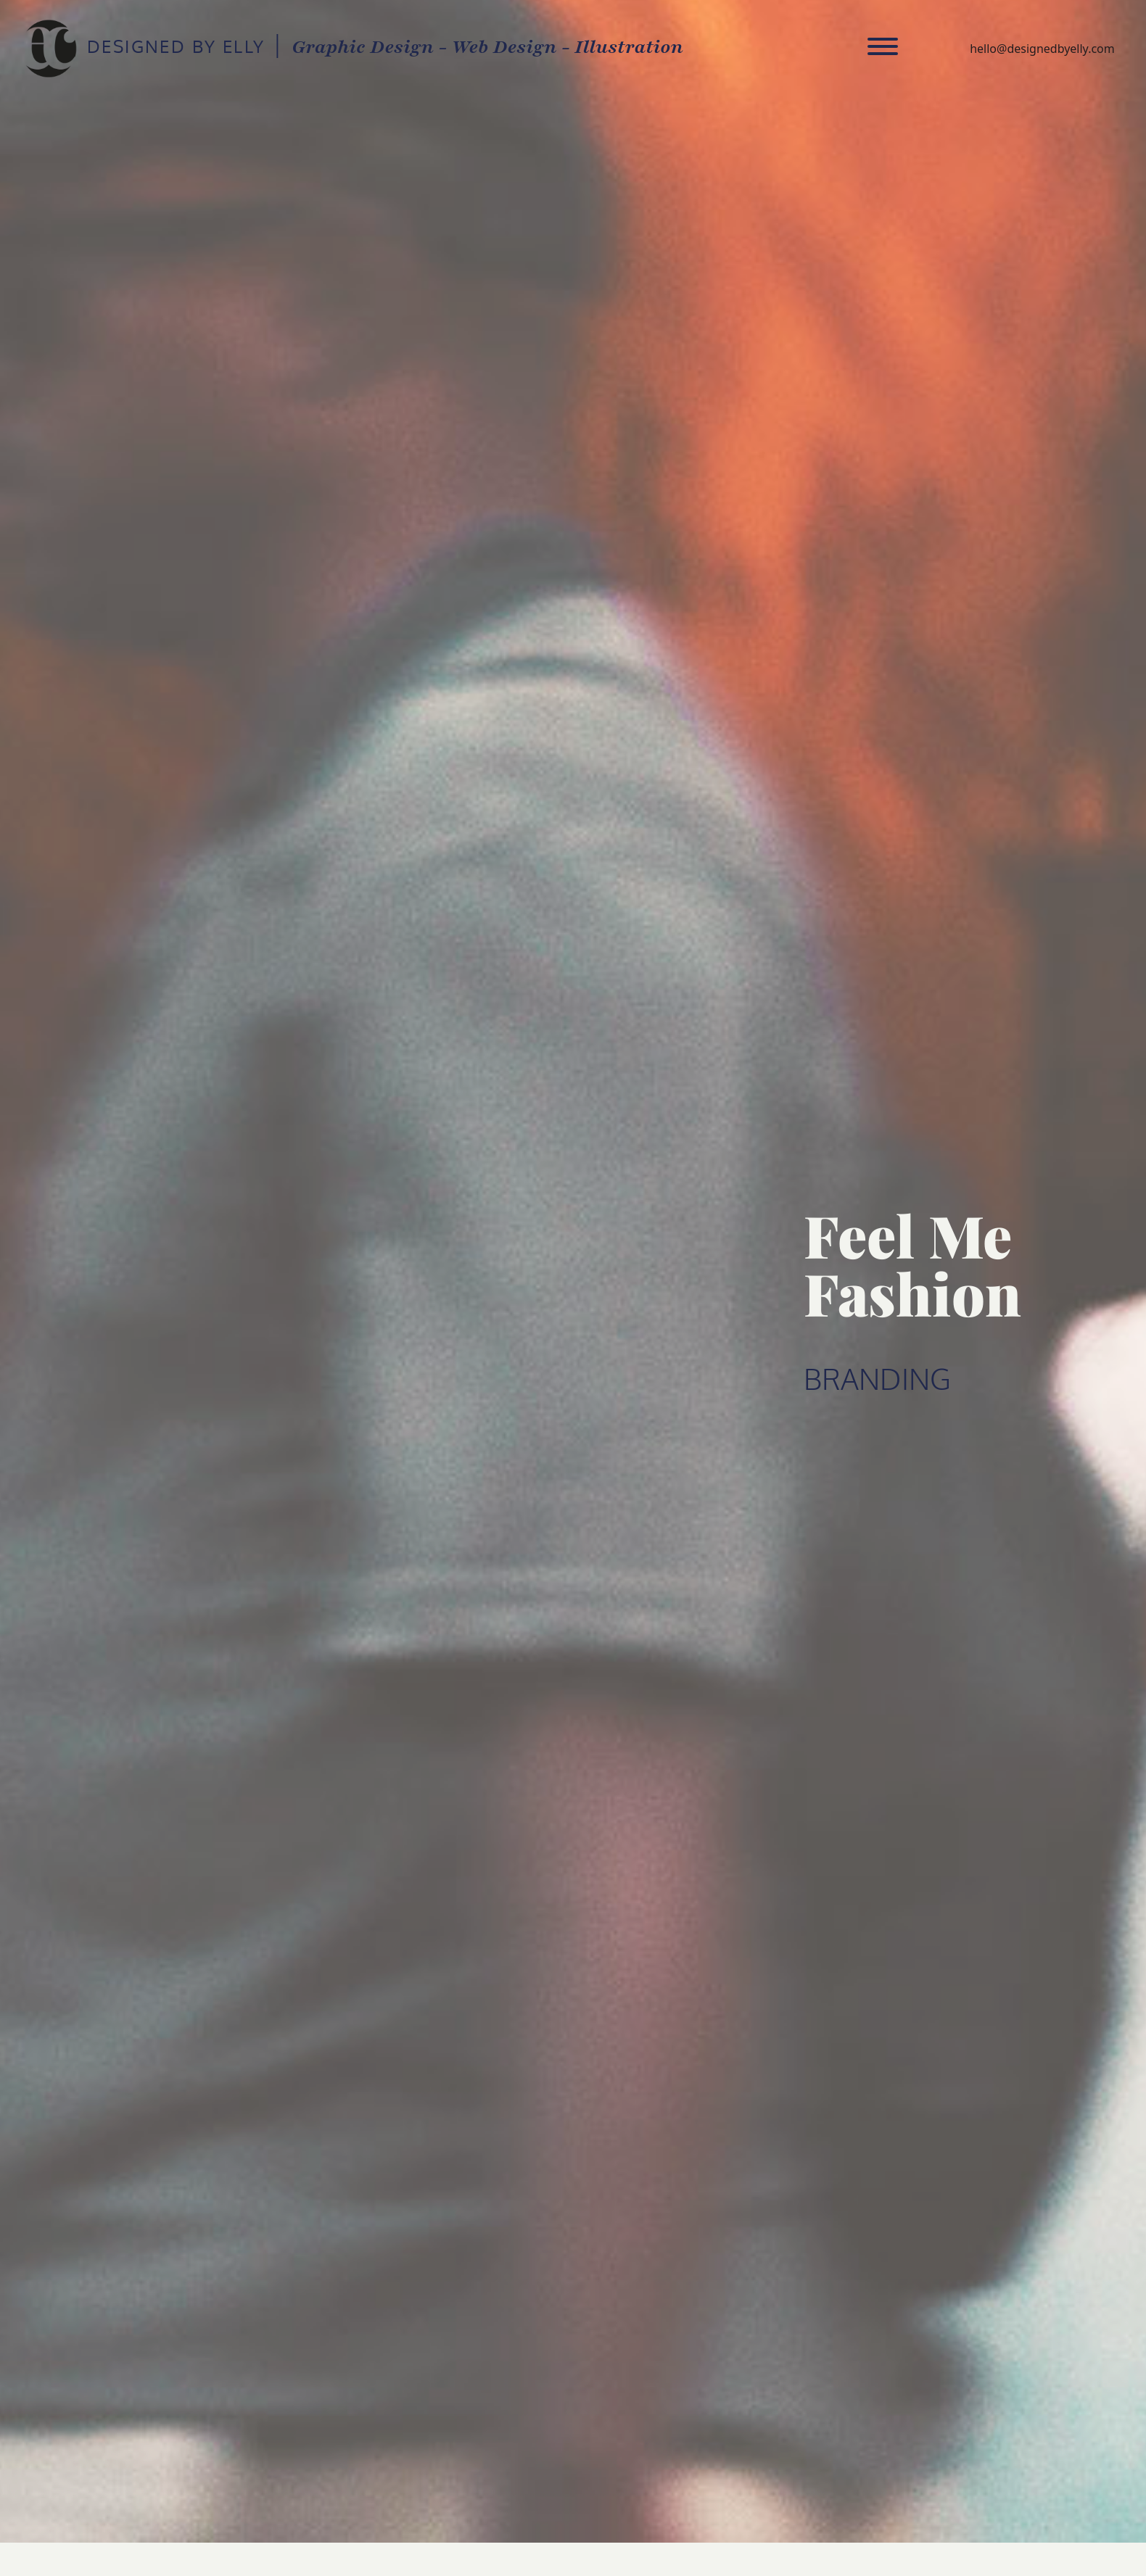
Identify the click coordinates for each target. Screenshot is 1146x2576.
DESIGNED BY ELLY (50, 48)
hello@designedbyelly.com (1042, 49)
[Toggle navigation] (883, 48)
